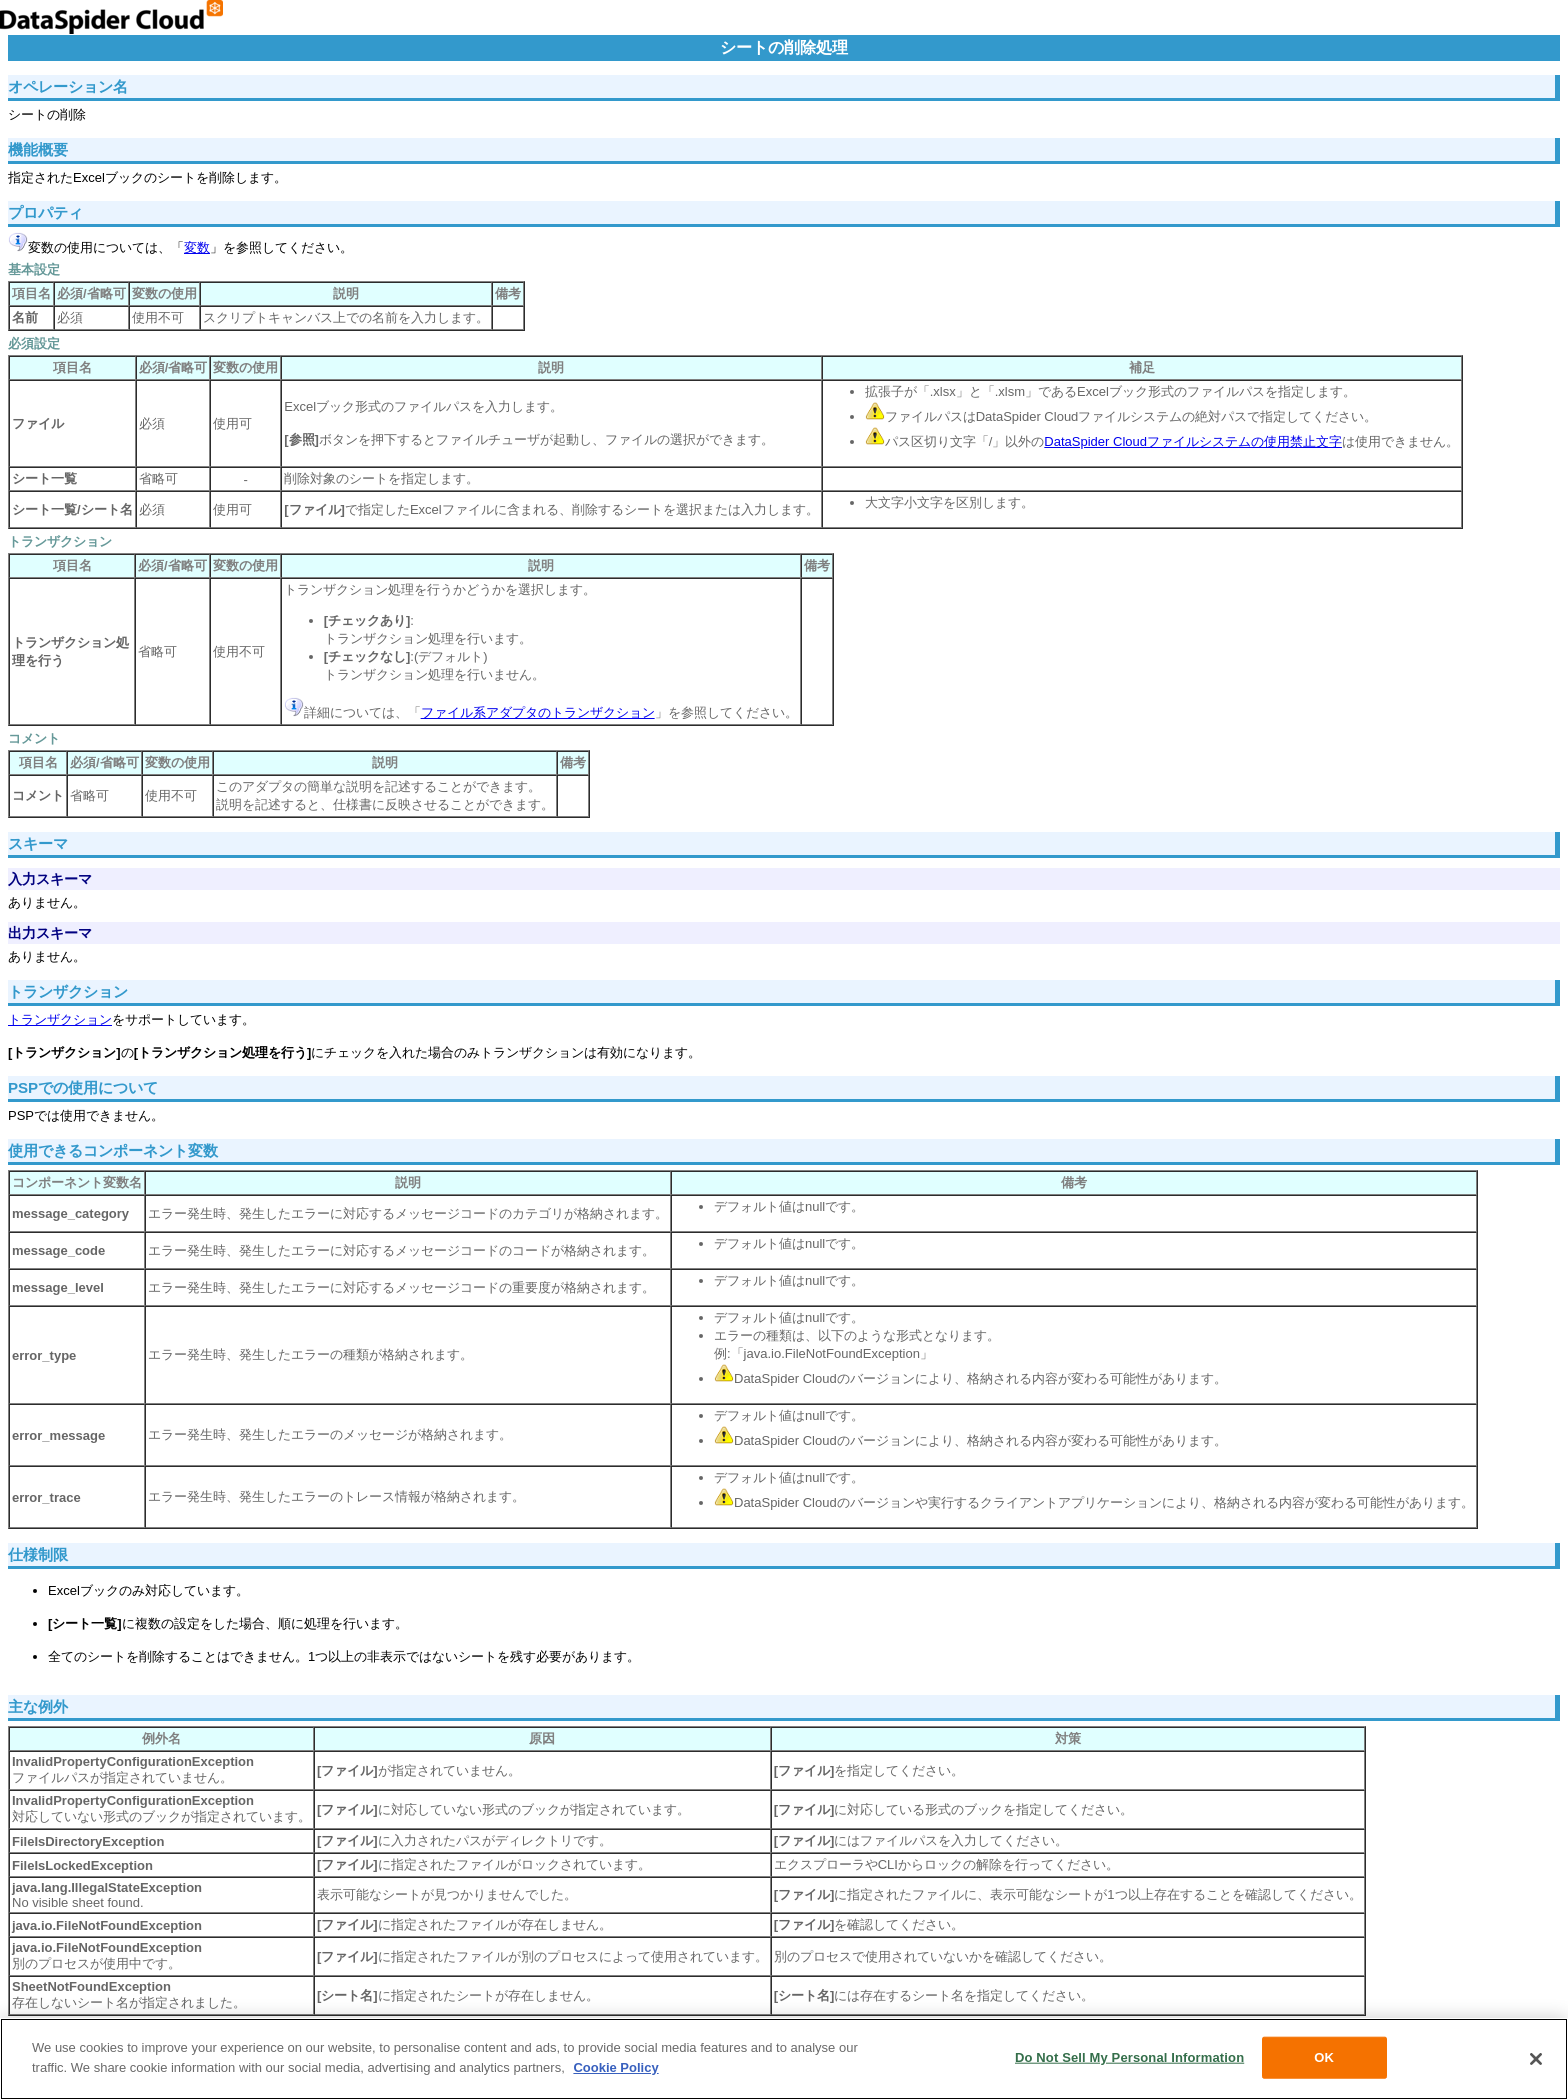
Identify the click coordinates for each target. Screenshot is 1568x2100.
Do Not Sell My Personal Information (1129, 2060)
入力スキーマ (50, 879)
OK (1324, 2060)
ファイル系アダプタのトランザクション (538, 712)
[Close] (1536, 2063)
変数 (197, 247)
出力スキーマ (50, 933)
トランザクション (60, 1019)
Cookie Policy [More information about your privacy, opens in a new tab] (615, 2070)
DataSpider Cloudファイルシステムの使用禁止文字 (1193, 441)
